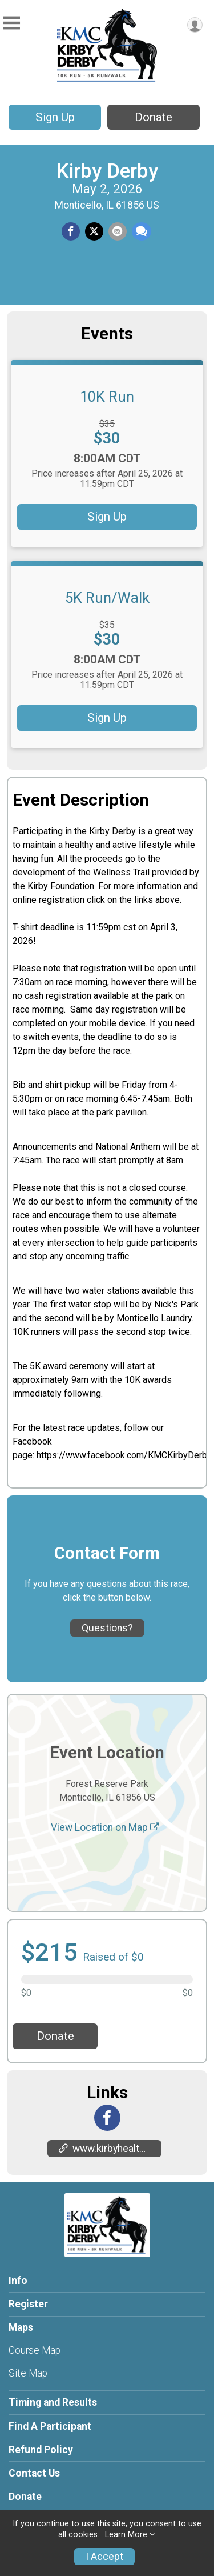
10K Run (107, 397)
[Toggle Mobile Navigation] (11, 23)
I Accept (104, 2556)
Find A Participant (50, 2426)
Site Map (28, 2373)
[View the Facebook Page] (107, 2118)
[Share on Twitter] (94, 231)
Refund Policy (41, 2449)
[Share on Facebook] (71, 231)
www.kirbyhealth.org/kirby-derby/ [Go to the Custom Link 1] (110, 2148)
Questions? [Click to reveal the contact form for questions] (107, 1628)
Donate (153, 117)
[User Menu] (195, 25)
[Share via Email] (117, 231)
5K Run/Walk (107, 598)
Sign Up (55, 117)
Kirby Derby (107, 171)
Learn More (126, 2534)
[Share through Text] (141, 231)
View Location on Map (105, 1827)
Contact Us (34, 2473)
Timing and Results (53, 2402)
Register (28, 2304)
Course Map (34, 2350)
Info (18, 2280)
